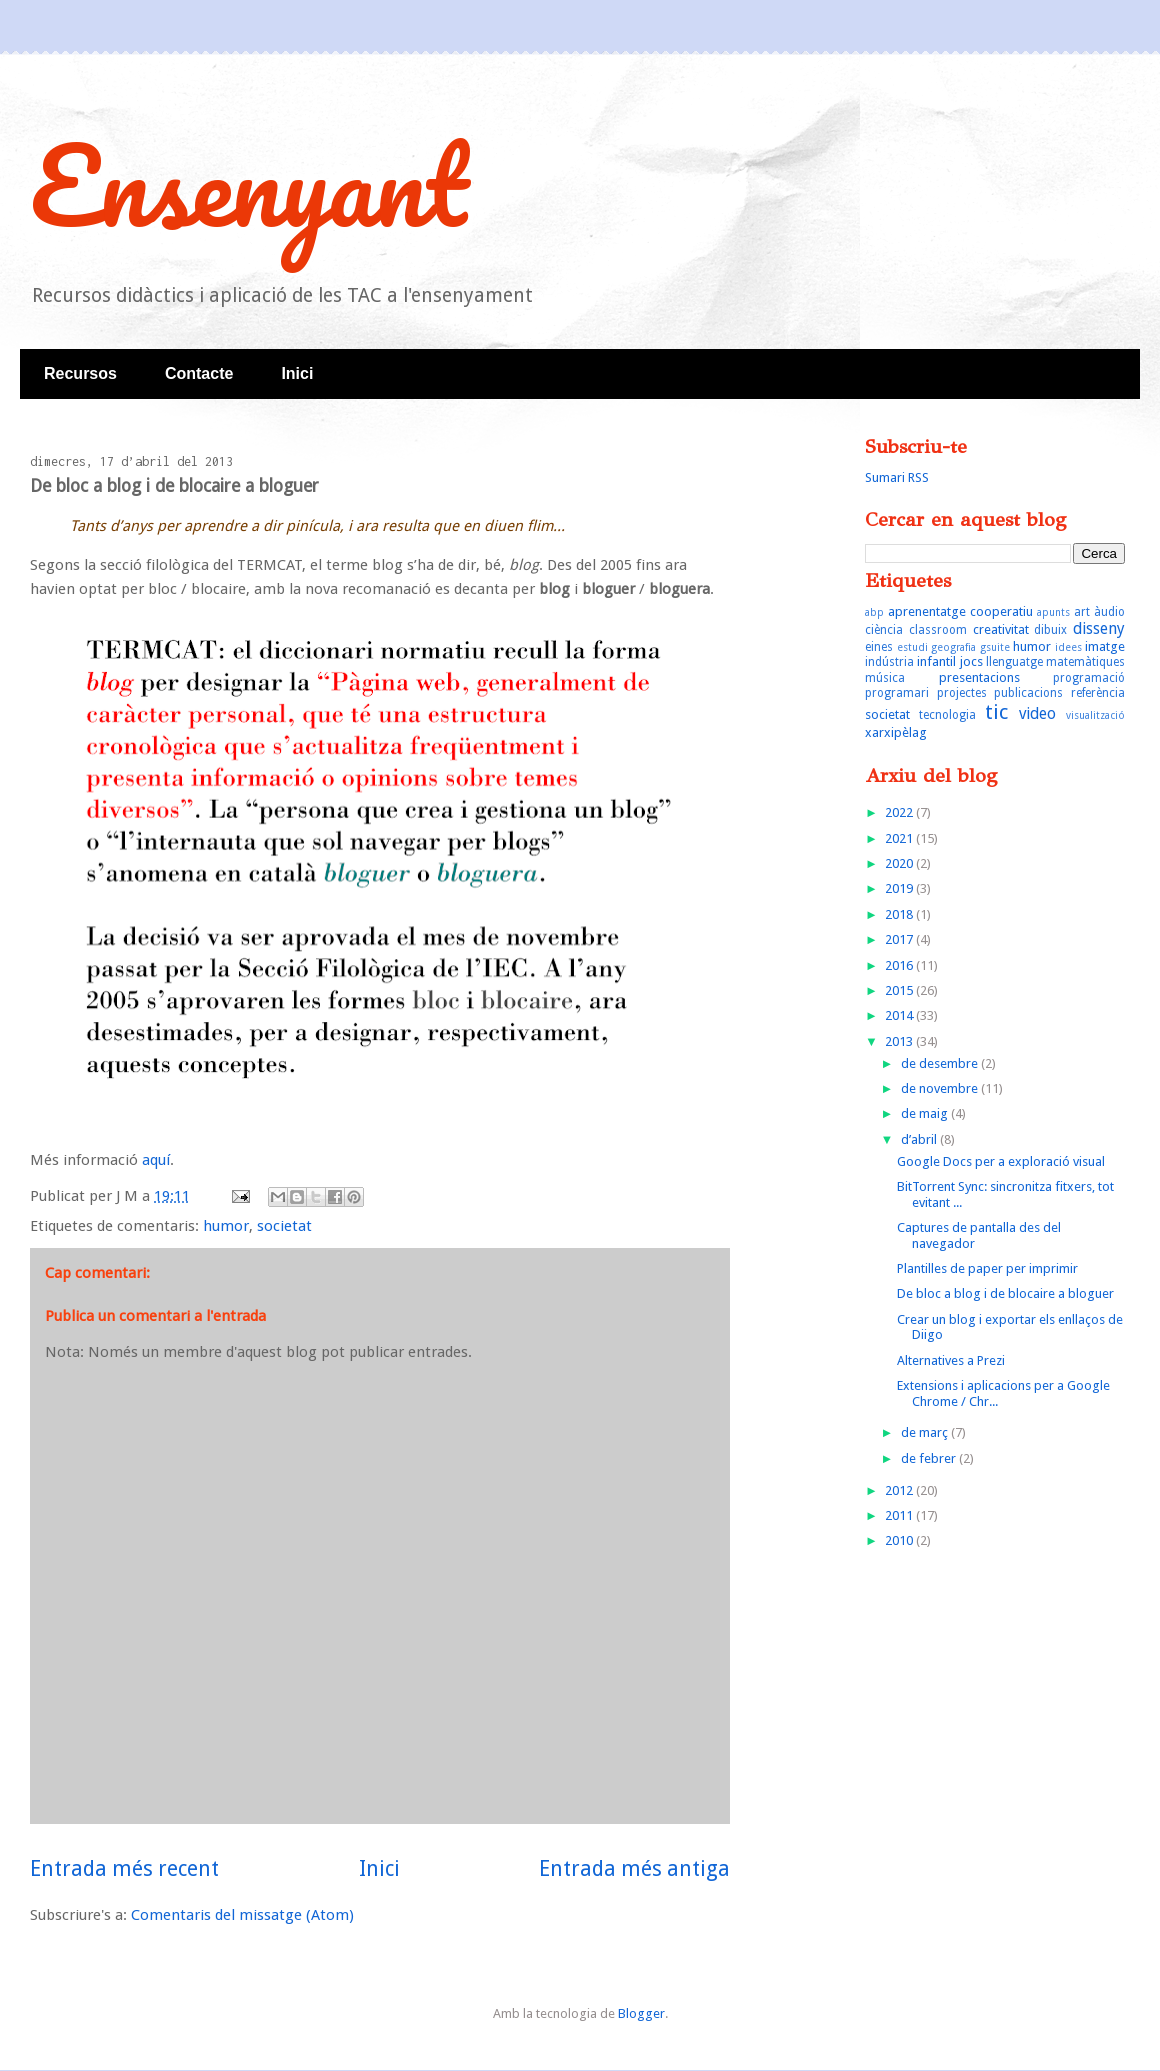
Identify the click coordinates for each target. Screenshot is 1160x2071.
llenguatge (1014, 662)
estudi (912, 647)
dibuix (1050, 630)
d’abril (920, 1139)
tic (996, 712)
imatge (1105, 646)
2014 (900, 1015)
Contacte (199, 373)
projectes (962, 693)
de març (926, 1432)
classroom (938, 630)
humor (226, 1226)
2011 (900, 1515)
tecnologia (947, 715)
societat (284, 1226)
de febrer (930, 1458)
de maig (926, 1113)
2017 (900, 939)
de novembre (941, 1088)
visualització (1095, 715)
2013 (900, 1041)
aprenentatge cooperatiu (960, 611)
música (885, 678)
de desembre (941, 1063)
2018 (900, 914)
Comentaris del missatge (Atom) (242, 1915)
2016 (900, 965)
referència (1098, 693)
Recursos (80, 373)
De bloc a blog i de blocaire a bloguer (1005, 1293)
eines (879, 647)
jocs (971, 661)
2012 (900, 1490)
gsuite (995, 647)
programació (1089, 678)
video (1037, 713)
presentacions (979, 677)
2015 (900, 990)
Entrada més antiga (634, 1868)
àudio (1109, 612)
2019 (900, 888)
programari (897, 693)
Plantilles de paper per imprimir (987, 1268)
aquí (156, 1160)
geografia (953, 647)
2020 (900, 863)
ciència (884, 630)
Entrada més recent (124, 1868)
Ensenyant (249, 184)
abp (874, 612)
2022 (900, 812)
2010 (900, 1540)
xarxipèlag (896, 732)
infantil (936, 661)
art (1082, 612)
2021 (900, 838)
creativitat (1001, 629)
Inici (297, 373)
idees (1068, 647)
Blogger (641, 2013)
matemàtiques (1085, 662)
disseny (1099, 628)
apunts (1053, 612)
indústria (889, 662)
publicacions (1028, 693)
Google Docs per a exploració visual (1001, 1161)
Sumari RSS (897, 477)
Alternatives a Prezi (951, 1360)
